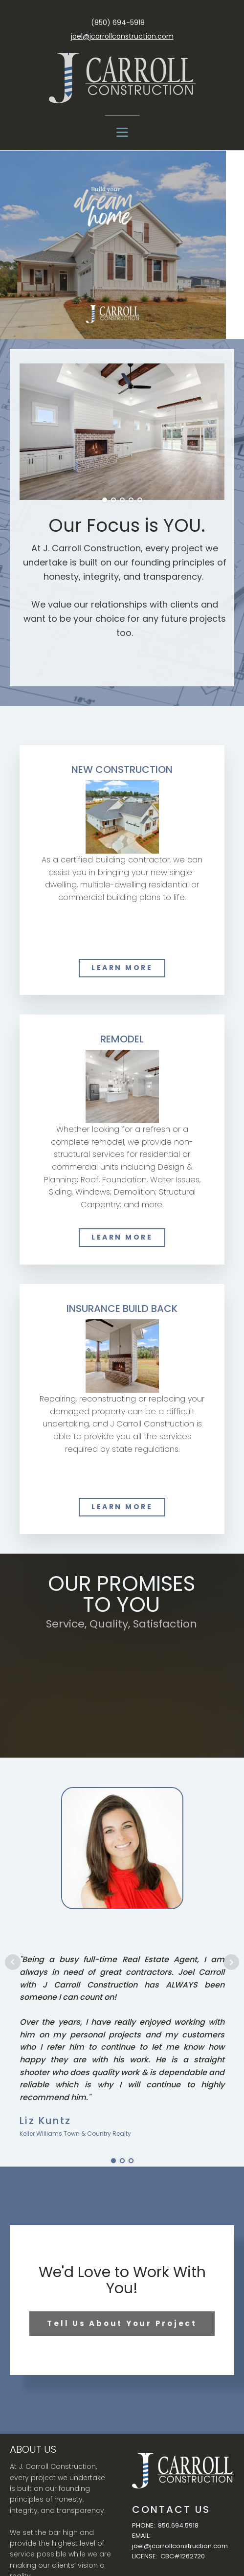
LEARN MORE (122, 967)
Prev (13, 1962)
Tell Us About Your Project (122, 2323)
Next (231, 1962)
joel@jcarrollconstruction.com (122, 36)
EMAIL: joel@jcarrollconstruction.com (180, 2541)
